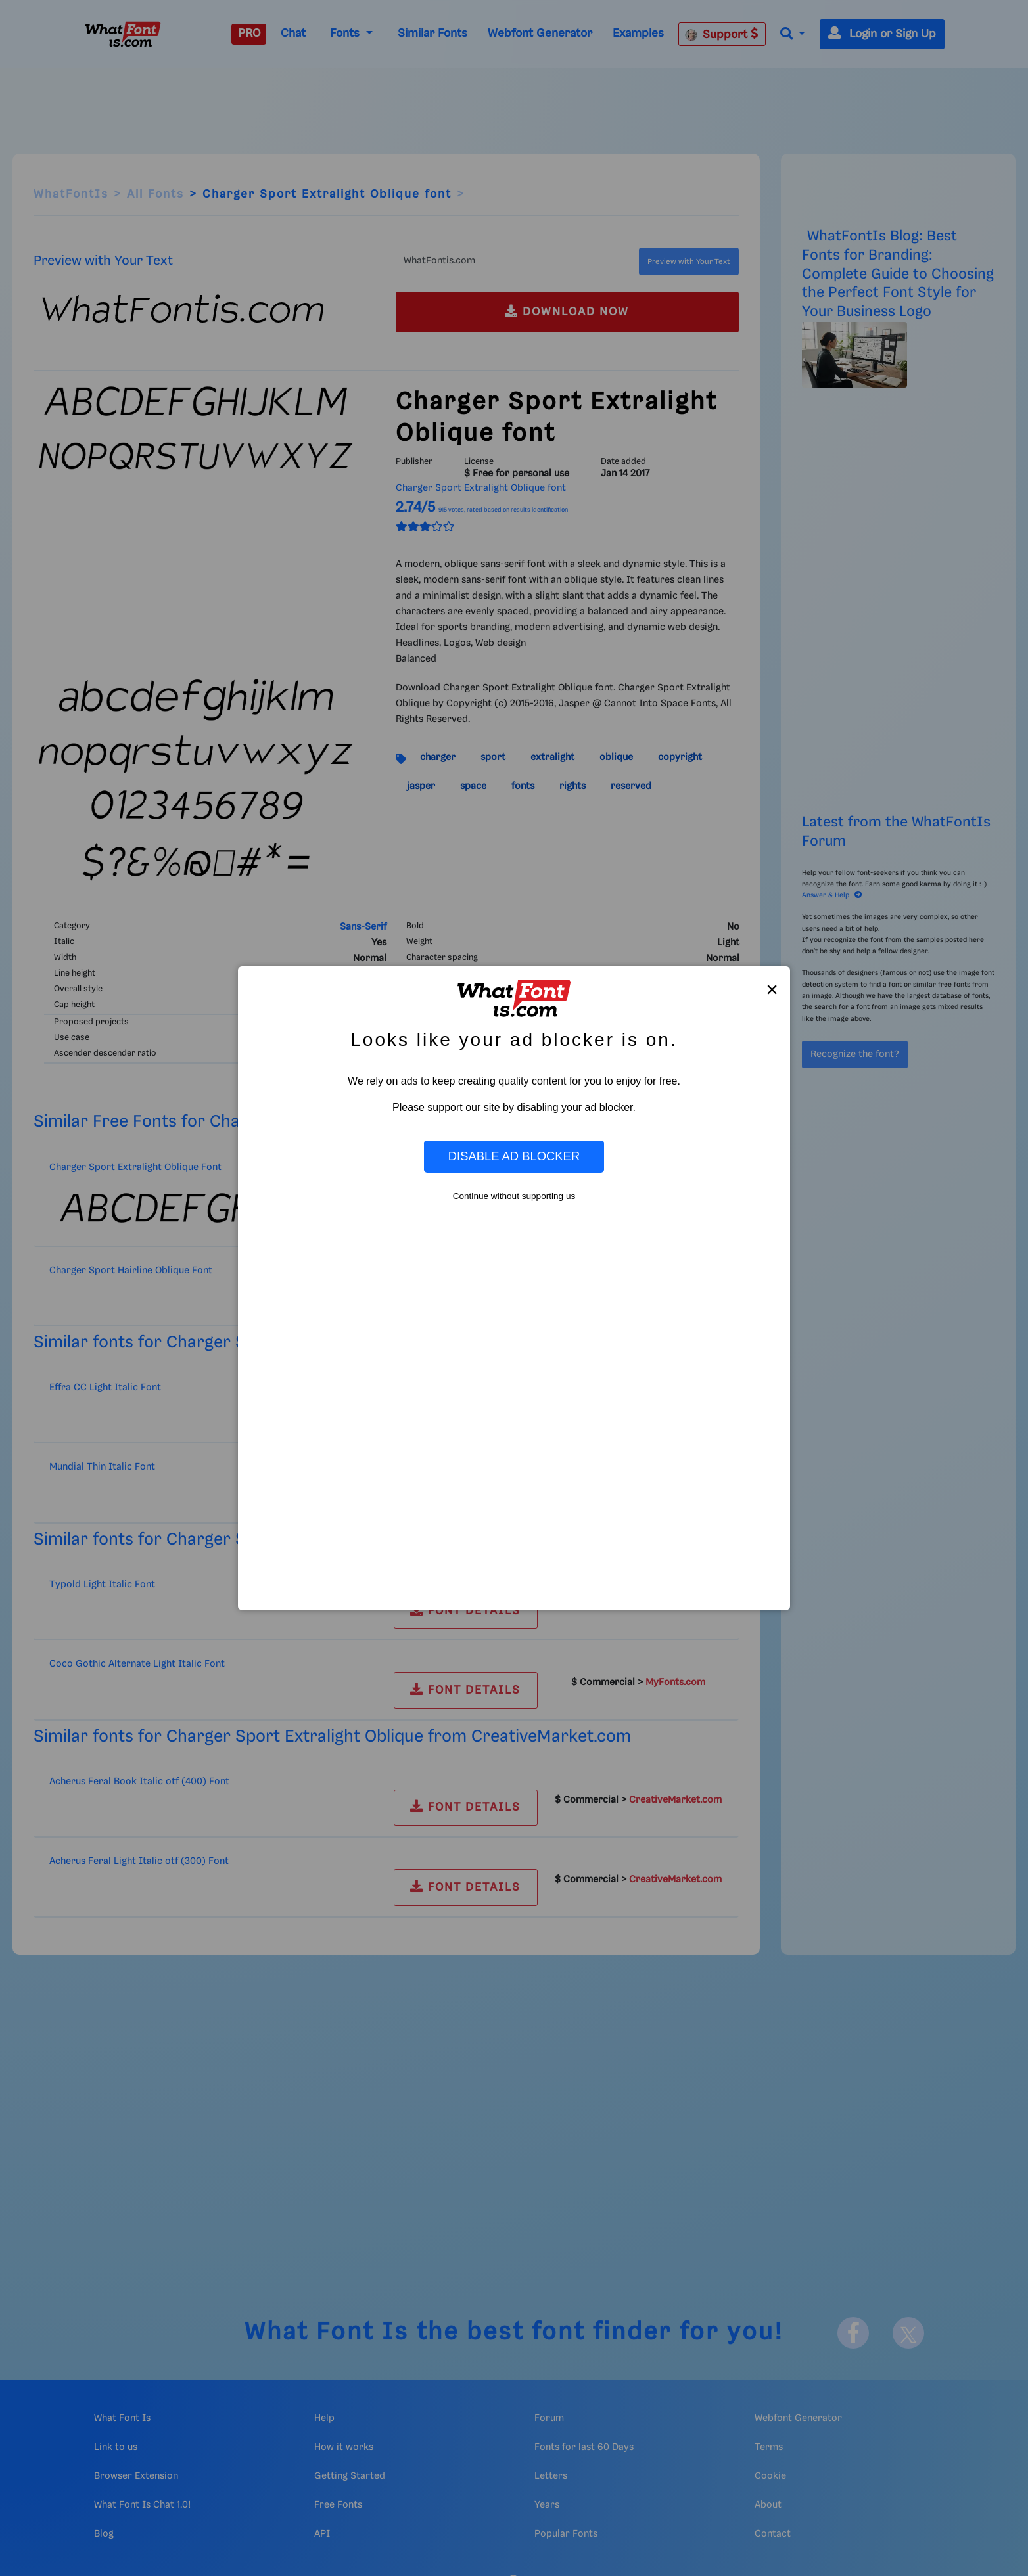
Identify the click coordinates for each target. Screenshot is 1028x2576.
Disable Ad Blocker (514, 1156)
